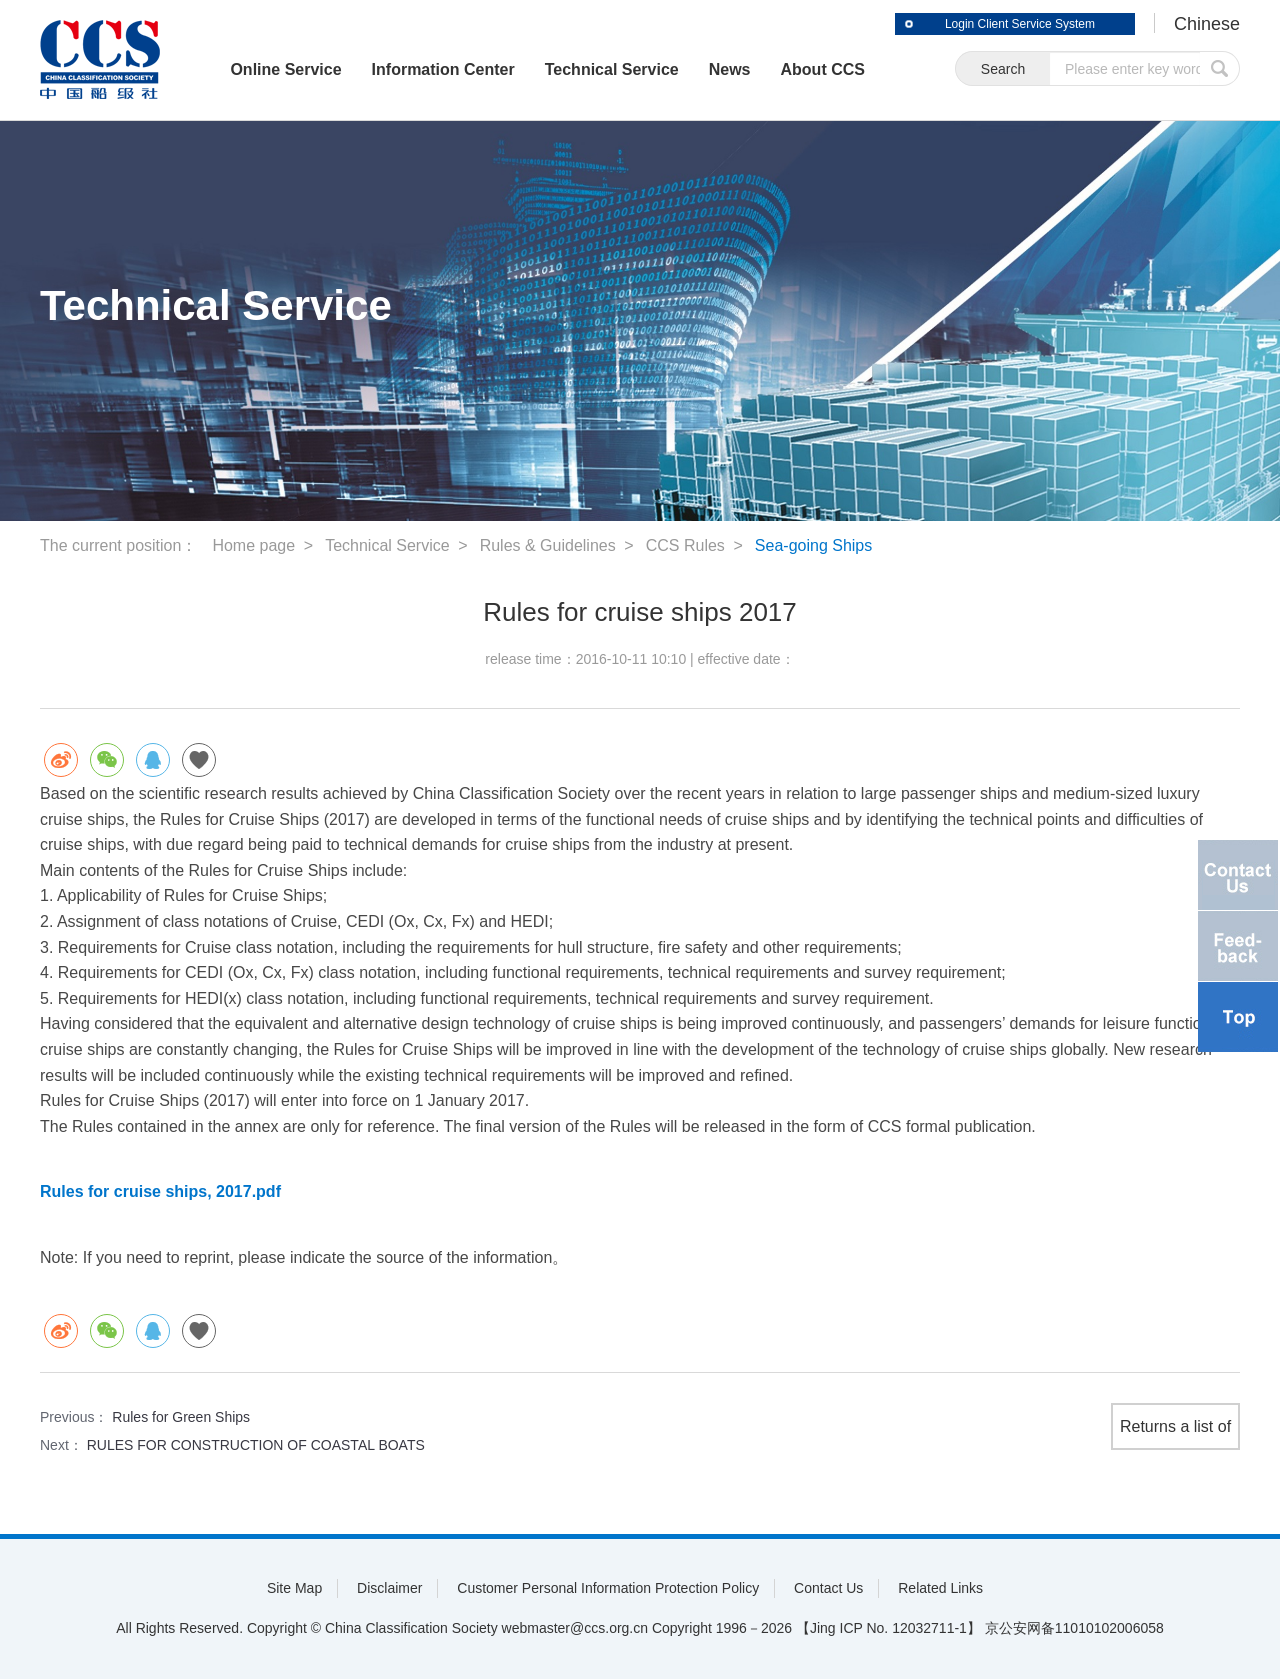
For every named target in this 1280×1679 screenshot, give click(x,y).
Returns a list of (1175, 1426)
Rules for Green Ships (181, 1417)
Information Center (443, 69)
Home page (253, 545)
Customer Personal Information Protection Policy (608, 1588)
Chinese (1207, 24)
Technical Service (612, 69)
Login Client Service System (1020, 24)
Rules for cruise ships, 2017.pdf (160, 1191)
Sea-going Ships (813, 545)
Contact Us (828, 1588)
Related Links (940, 1588)
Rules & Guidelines (548, 545)
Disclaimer (389, 1588)
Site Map (294, 1588)
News (730, 69)
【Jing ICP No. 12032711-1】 (888, 1628)
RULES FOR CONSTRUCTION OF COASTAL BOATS (256, 1445)
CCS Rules (685, 545)
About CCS (823, 69)
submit (1220, 68)
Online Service (285, 69)
